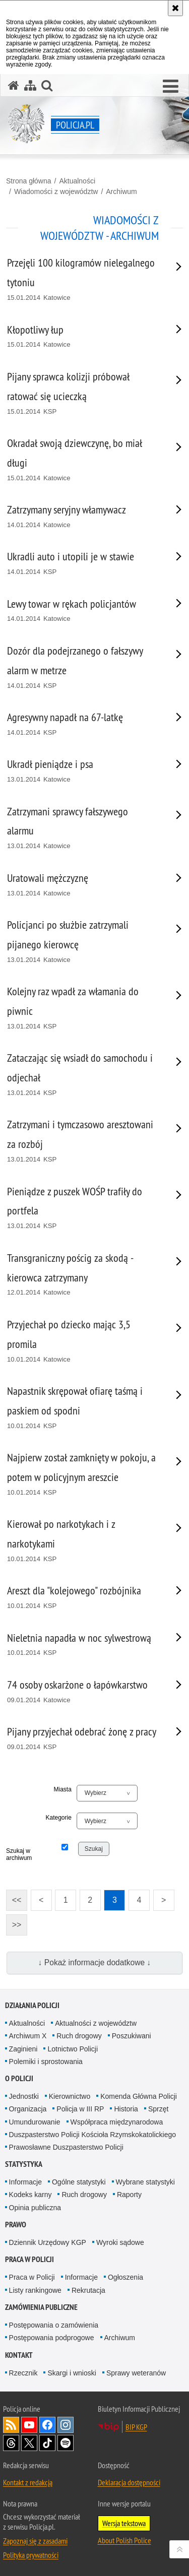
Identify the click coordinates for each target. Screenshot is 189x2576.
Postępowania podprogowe (51, 2338)
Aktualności (77, 181)
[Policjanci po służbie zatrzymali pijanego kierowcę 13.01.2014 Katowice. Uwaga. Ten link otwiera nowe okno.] (82, 942)
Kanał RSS (11, 2425)
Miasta (63, 1789)
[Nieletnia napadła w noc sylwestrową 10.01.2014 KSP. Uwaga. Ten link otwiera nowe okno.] (82, 1645)
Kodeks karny (30, 2195)
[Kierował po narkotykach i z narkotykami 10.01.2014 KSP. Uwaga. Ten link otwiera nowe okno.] (82, 1541)
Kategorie (58, 1817)
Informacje (25, 2182)
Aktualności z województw (96, 2023)
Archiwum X (28, 2036)
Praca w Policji (29, 2259)
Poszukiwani (131, 2036)
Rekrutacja (88, 2290)
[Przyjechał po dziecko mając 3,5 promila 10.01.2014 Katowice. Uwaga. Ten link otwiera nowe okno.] (82, 1341)
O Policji (19, 2078)
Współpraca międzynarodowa (117, 2122)
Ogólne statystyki (79, 2182)
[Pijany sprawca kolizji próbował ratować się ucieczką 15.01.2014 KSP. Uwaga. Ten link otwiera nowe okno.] (82, 393)
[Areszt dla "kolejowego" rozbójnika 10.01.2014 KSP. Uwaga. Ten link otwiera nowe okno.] (82, 1597)
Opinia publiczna (35, 2208)
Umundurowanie (34, 2122)
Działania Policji (32, 2005)
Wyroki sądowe (120, 2242)
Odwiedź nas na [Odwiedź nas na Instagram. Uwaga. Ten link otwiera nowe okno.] (65, 2425)
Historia (126, 2109)
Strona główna (28, 181)
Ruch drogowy (79, 2036)
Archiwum (121, 191)
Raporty (129, 2195)
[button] (170, 86)
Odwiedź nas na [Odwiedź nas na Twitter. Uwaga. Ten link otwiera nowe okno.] (29, 2443)
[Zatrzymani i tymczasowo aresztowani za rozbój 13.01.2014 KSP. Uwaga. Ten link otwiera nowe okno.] (82, 1141)
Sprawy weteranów (136, 2373)
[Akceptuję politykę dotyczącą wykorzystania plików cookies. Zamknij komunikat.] (175, 8)
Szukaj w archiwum (18, 1854)
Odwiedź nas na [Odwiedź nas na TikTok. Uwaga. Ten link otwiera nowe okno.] (47, 2443)
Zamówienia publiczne (41, 2307)
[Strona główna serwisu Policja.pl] (13, 85)
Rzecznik (23, 2373)
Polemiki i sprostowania (46, 2061)
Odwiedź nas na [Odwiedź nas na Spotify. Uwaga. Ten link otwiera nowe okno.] (65, 2443)
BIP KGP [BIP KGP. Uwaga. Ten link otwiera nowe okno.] (136, 2427)
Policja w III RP (80, 2109)
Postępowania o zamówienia (53, 2325)
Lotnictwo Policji (72, 2049)
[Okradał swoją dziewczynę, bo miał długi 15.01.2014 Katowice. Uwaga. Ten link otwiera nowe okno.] (82, 460)
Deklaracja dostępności (129, 2482)
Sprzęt (158, 2109)
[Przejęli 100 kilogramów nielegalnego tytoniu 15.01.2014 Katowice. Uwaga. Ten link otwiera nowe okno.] (82, 279)
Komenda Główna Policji (138, 2096)
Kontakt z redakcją (27, 2482)
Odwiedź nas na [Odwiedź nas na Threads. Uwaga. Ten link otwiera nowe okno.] (11, 2443)
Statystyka (23, 2164)
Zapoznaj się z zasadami (35, 2541)
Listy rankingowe (35, 2290)
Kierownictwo (69, 2096)
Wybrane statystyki (145, 2182)
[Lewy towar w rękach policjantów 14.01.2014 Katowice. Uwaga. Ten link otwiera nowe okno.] (82, 611)
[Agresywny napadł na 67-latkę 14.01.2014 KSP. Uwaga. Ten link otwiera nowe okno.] (82, 724)
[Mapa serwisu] (30, 85)
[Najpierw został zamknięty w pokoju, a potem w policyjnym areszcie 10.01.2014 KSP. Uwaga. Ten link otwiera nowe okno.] (82, 1474)
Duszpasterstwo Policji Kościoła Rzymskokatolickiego (92, 2135)
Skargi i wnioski (71, 2373)
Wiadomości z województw (56, 191)
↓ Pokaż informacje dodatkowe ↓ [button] (94, 1962)
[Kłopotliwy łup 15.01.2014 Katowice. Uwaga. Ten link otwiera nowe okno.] (82, 336)
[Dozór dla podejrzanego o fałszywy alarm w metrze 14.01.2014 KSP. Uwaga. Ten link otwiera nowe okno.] (82, 667)
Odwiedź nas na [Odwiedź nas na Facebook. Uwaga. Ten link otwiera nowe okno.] (47, 2425)
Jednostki (24, 2096)
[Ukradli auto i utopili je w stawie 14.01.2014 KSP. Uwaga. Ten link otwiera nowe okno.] (82, 563)
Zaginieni (23, 2049)
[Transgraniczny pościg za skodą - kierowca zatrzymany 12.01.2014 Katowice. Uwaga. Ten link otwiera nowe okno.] (82, 1275)
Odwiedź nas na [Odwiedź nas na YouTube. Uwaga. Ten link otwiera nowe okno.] (29, 2425)
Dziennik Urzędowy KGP (47, 2242)
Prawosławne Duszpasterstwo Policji (66, 2147)
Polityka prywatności (30, 2555)
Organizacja (28, 2109)
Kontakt (19, 2355)
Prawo (15, 2224)
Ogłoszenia (125, 2277)
